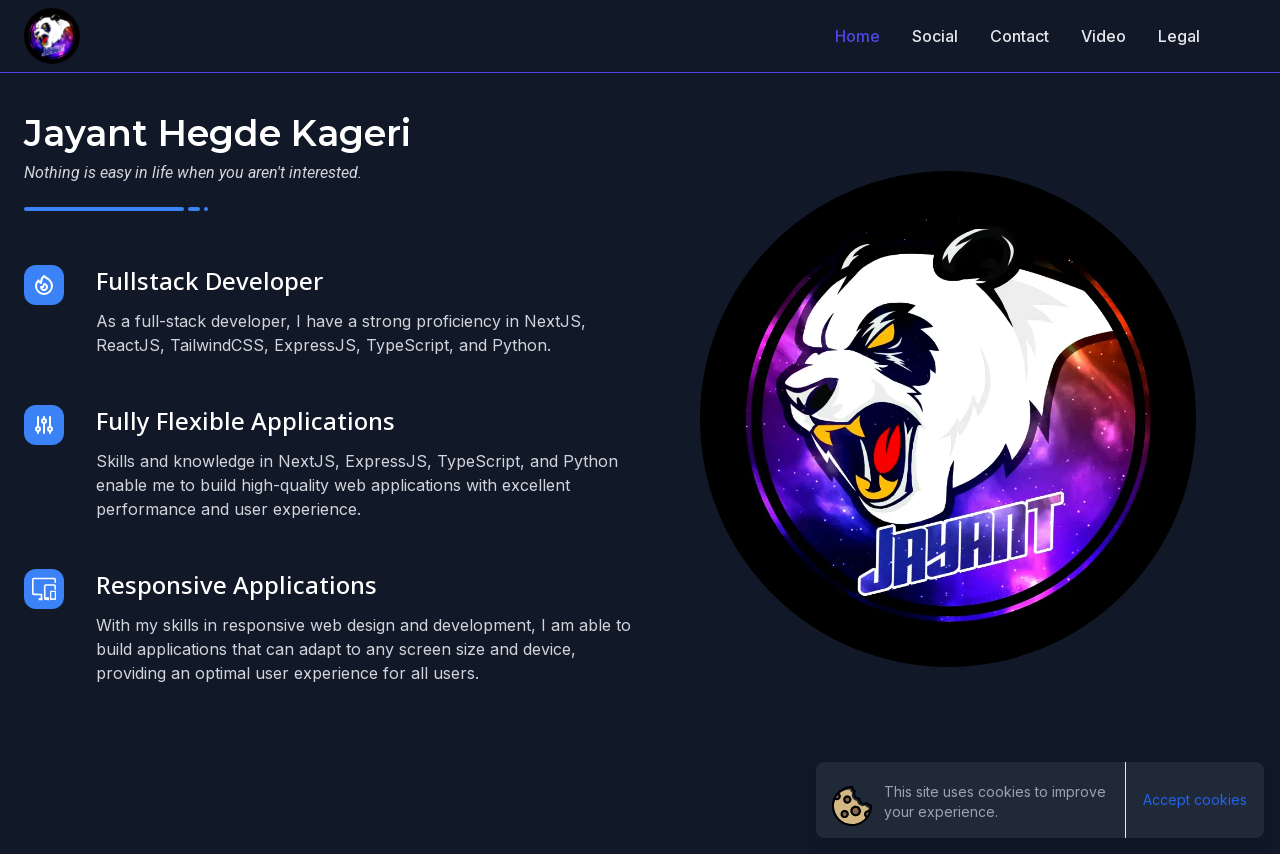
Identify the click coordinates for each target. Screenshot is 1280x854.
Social (935, 36)
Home (857, 36)
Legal (1179, 36)
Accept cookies (1195, 799)
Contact (1019, 36)
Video (1103, 36)
